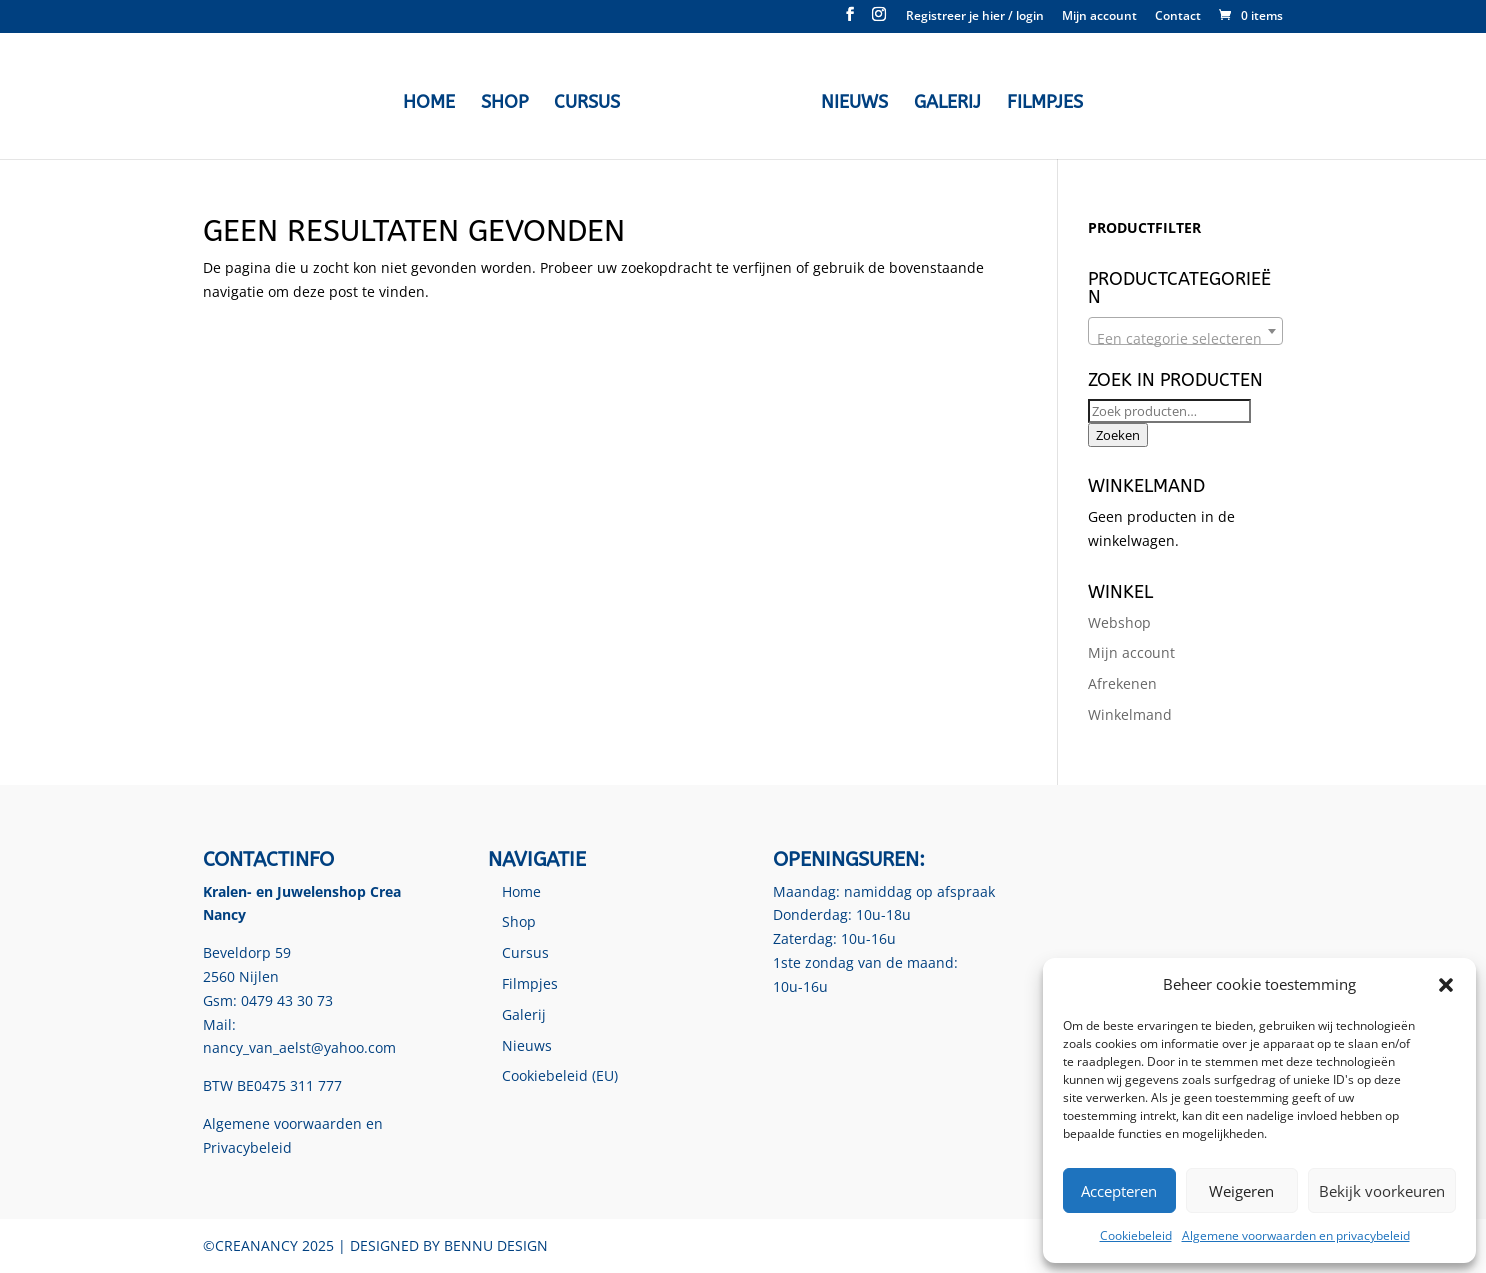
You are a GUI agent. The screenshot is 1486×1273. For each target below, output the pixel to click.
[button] (1446, 985)
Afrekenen (1122, 683)
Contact (1178, 17)
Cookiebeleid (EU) (560, 1075)
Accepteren (1119, 1191)
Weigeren (1241, 1191)
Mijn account (1099, 17)
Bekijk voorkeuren (1382, 1191)
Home (429, 104)
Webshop (1119, 622)
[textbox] (1185, 339)
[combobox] (1185, 331)
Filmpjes (1045, 104)
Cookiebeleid (1136, 1235)
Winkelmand (1130, 714)
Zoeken (1118, 435)
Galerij (947, 104)
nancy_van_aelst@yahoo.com (299, 1047)
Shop (504, 104)
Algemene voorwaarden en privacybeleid (1296, 1235)
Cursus (587, 104)
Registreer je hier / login (975, 17)
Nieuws (854, 104)
